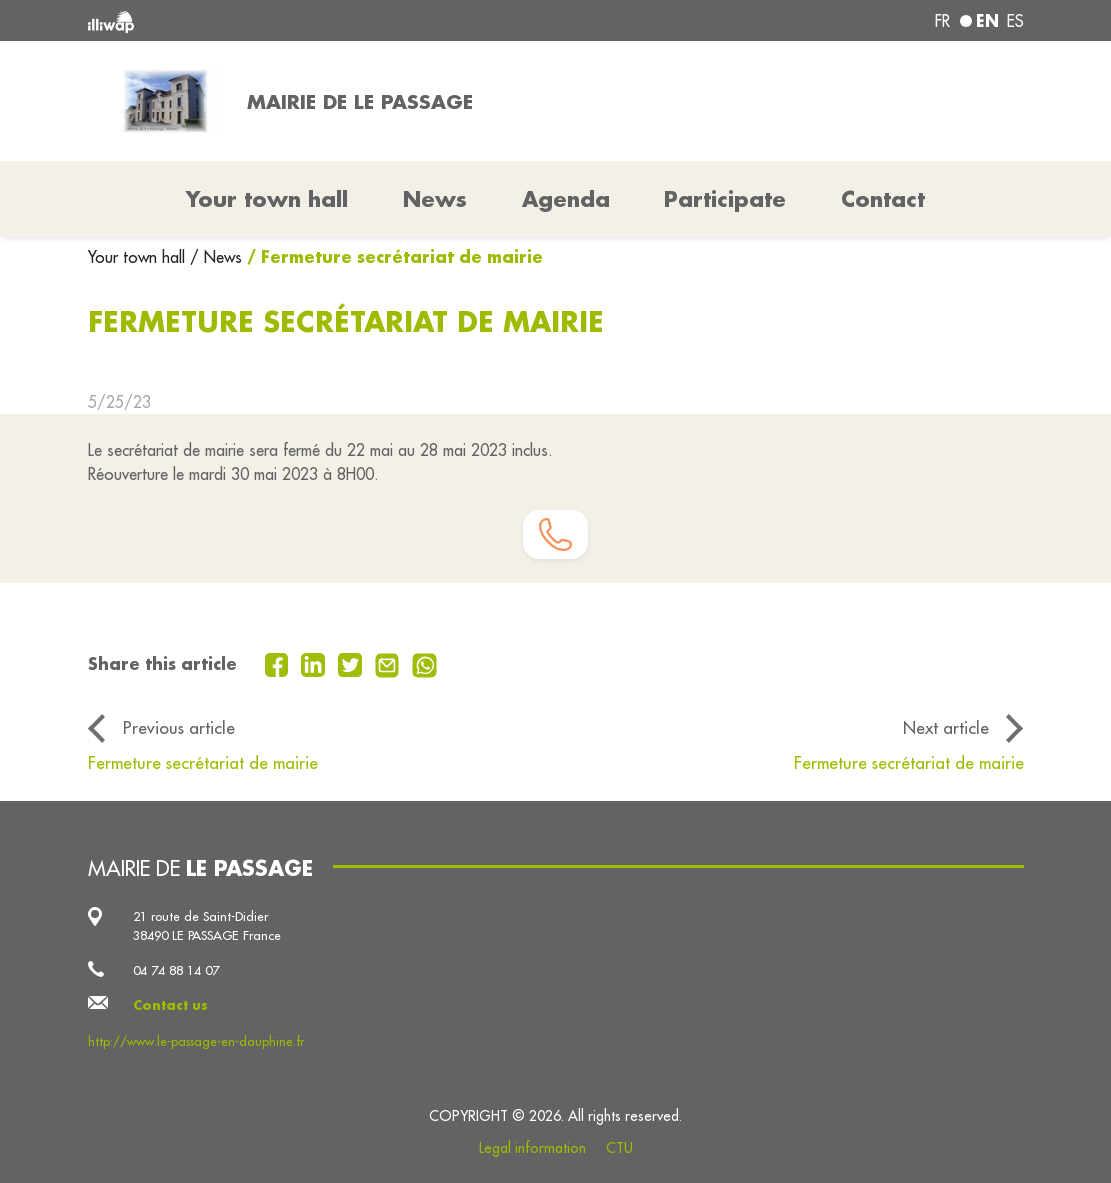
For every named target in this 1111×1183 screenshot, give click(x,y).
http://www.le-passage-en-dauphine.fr (196, 1041)
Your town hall (139, 257)
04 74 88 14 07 (176, 970)
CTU (619, 1148)
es (1015, 21)
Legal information (532, 1148)
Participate (725, 199)
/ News (216, 257)
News (435, 199)
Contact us (170, 1005)
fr (942, 21)
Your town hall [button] (267, 199)
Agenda (566, 199)
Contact (883, 199)
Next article (946, 728)
